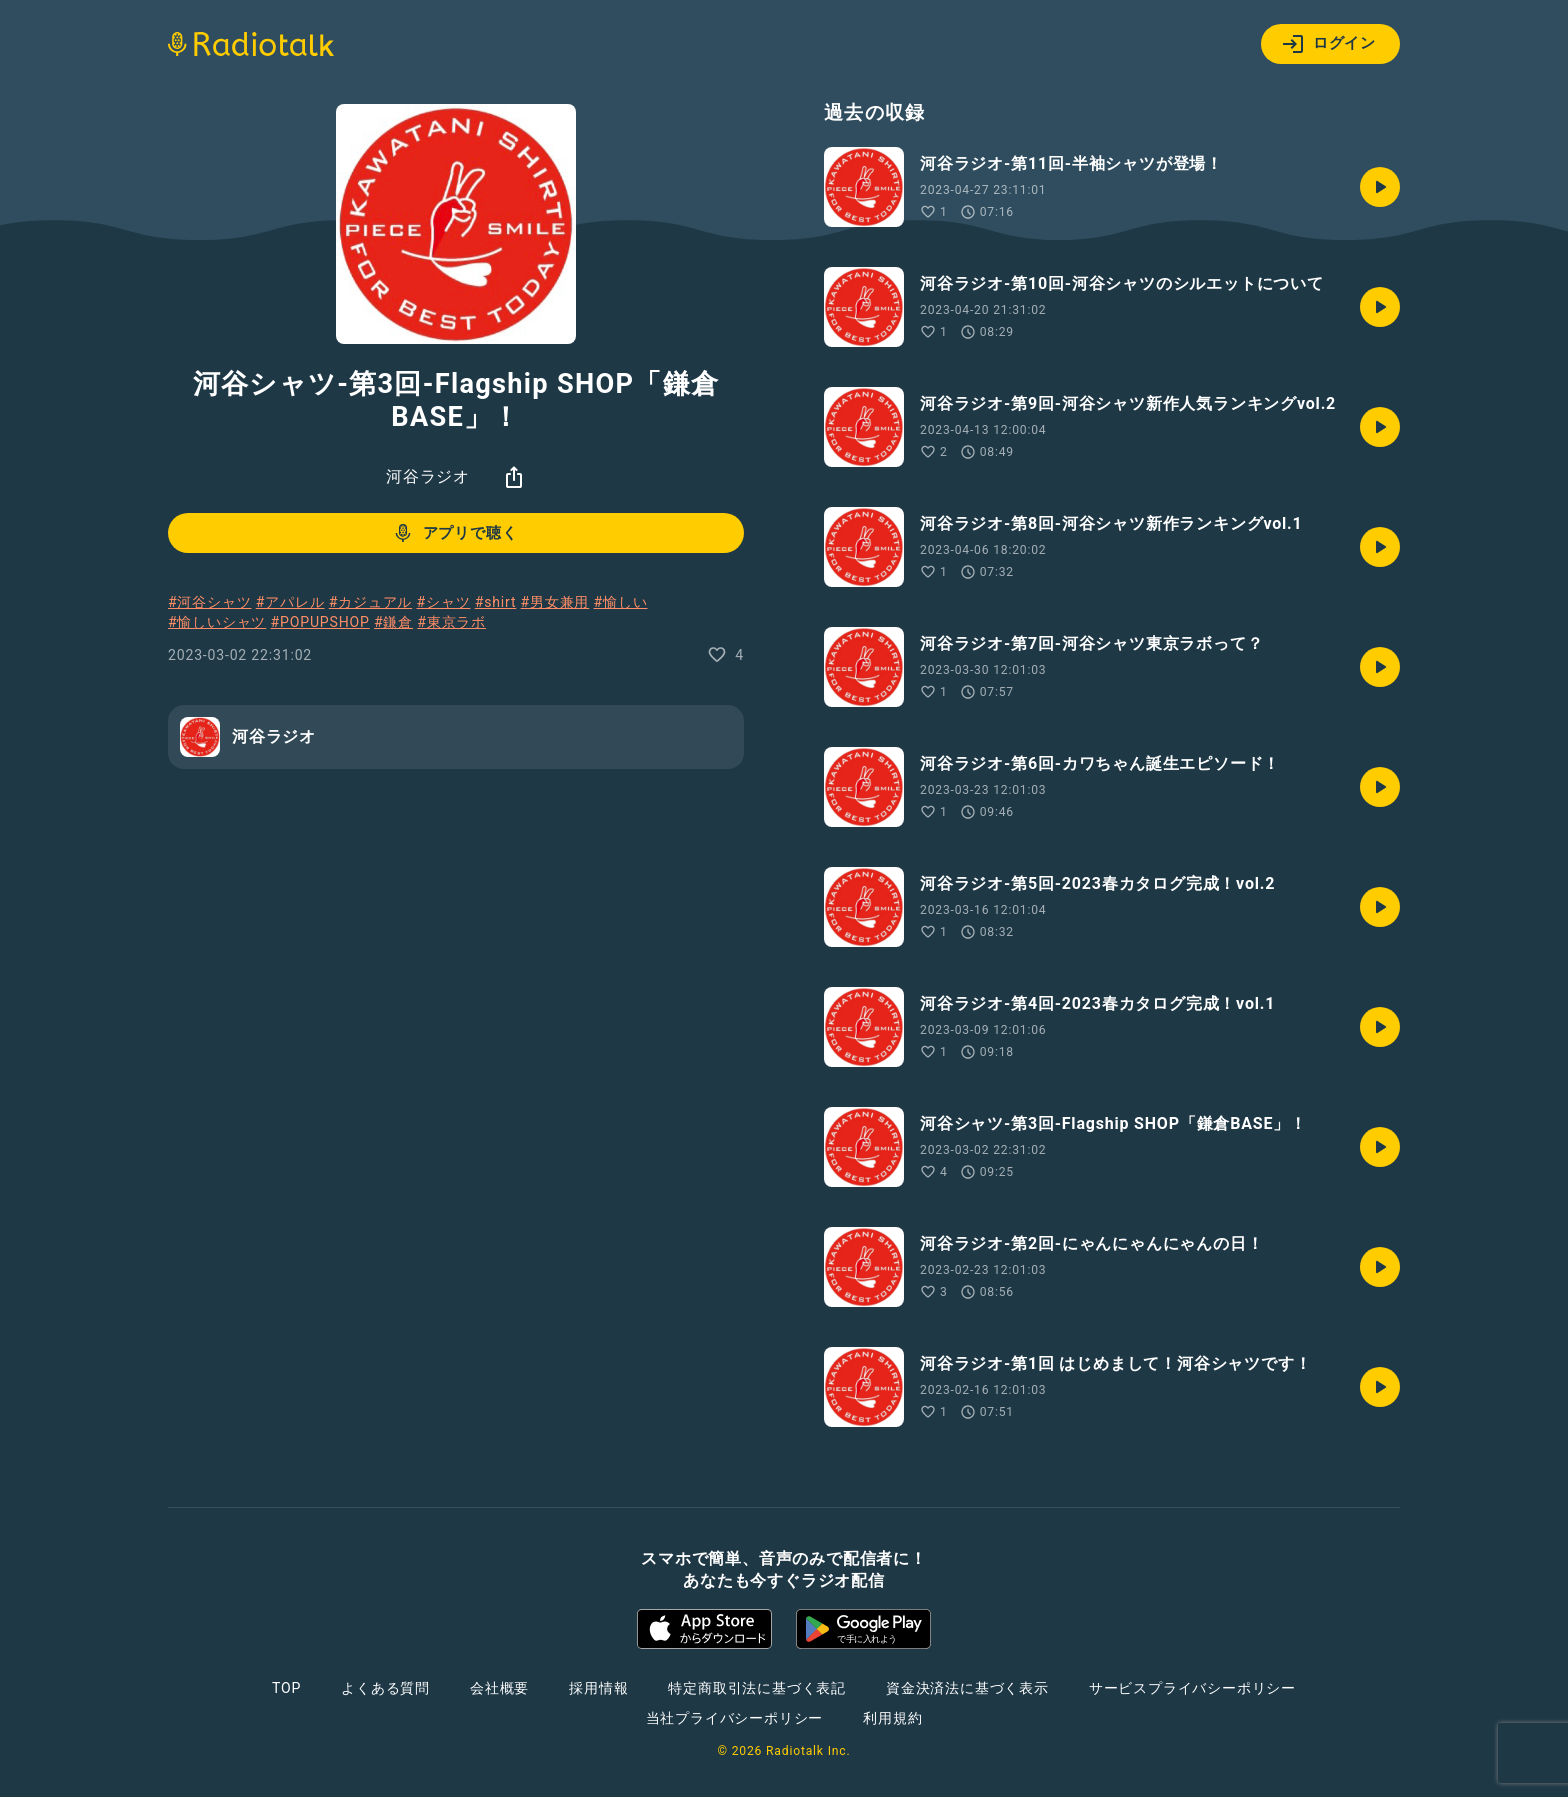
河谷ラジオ (428, 476)
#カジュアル (370, 602)
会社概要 (499, 1688)
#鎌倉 (393, 622)
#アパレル (290, 602)
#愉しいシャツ (217, 622)
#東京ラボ (451, 622)
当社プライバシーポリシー (735, 1718)
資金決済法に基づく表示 (967, 1688)
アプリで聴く (454, 533)
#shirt (496, 602)
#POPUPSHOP (320, 622)
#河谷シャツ (209, 602)
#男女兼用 (555, 602)
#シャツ (444, 602)
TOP (286, 1688)
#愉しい (621, 602)
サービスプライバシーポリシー (1192, 1688)
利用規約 (892, 1718)
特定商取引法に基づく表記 (757, 1688)
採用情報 (598, 1688)
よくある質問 (385, 1688)
